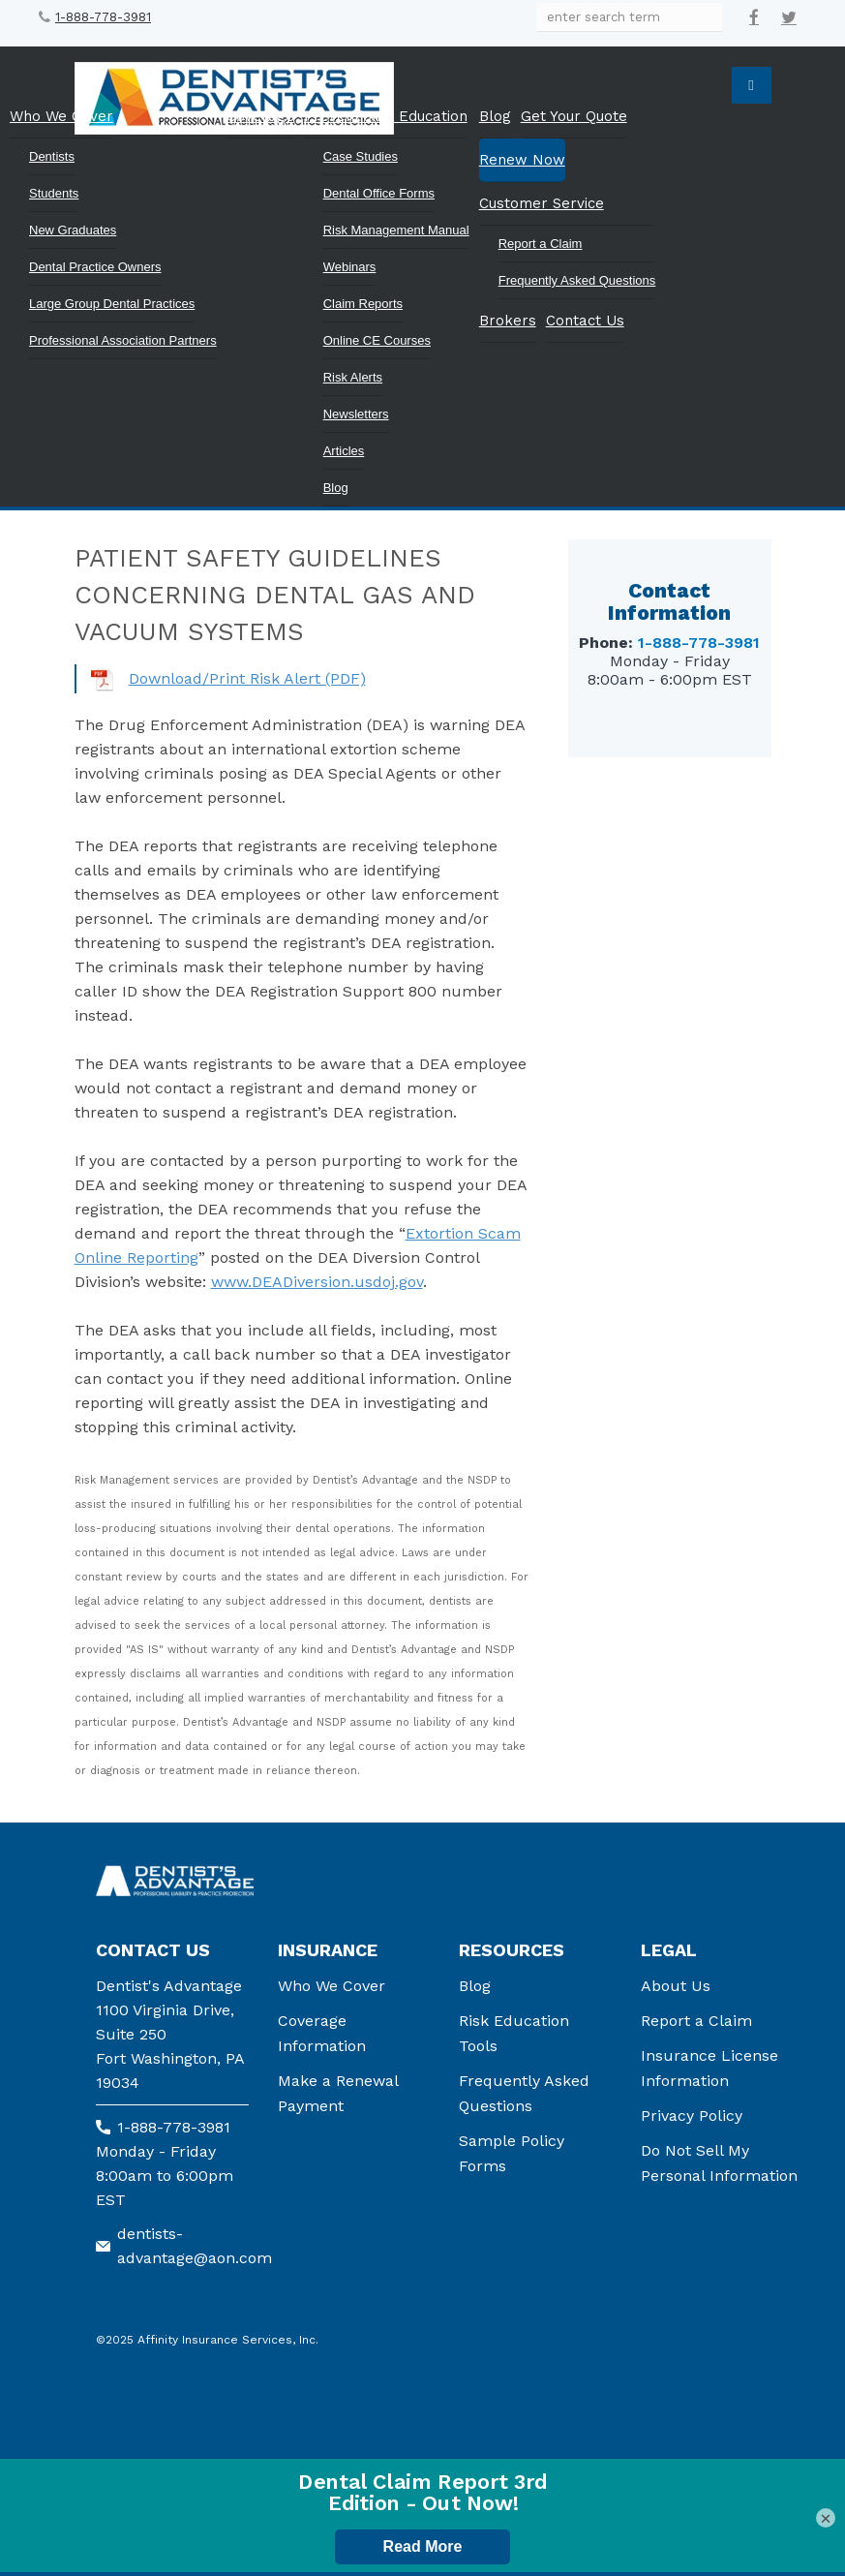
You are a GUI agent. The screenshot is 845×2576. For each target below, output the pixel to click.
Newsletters (356, 414)
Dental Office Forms (379, 193)
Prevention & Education (386, 116)
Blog (335, 487)
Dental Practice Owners (95, 267)
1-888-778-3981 (103, 17)
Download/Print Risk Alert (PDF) (247, 678)
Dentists (52, 156)
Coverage (260, 116)
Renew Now (522, 160)
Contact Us (585, 320)
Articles (344, 451)
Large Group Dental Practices (112, 303)
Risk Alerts (352, 377)
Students (53, 193)
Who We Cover (61, 116)
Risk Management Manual (396, 230)
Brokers (507, 320)
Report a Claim (540, 243)
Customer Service (541, 203)
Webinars (350, 267)
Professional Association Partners (123, 340)
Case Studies (360, 156)
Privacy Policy (691, 2115)
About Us (675, 1986)
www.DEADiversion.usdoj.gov (317, 1282)
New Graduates (72, 230)
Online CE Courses (377, 340)
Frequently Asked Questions (577, 280)
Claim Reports (363, 303)
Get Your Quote (574, 116)
